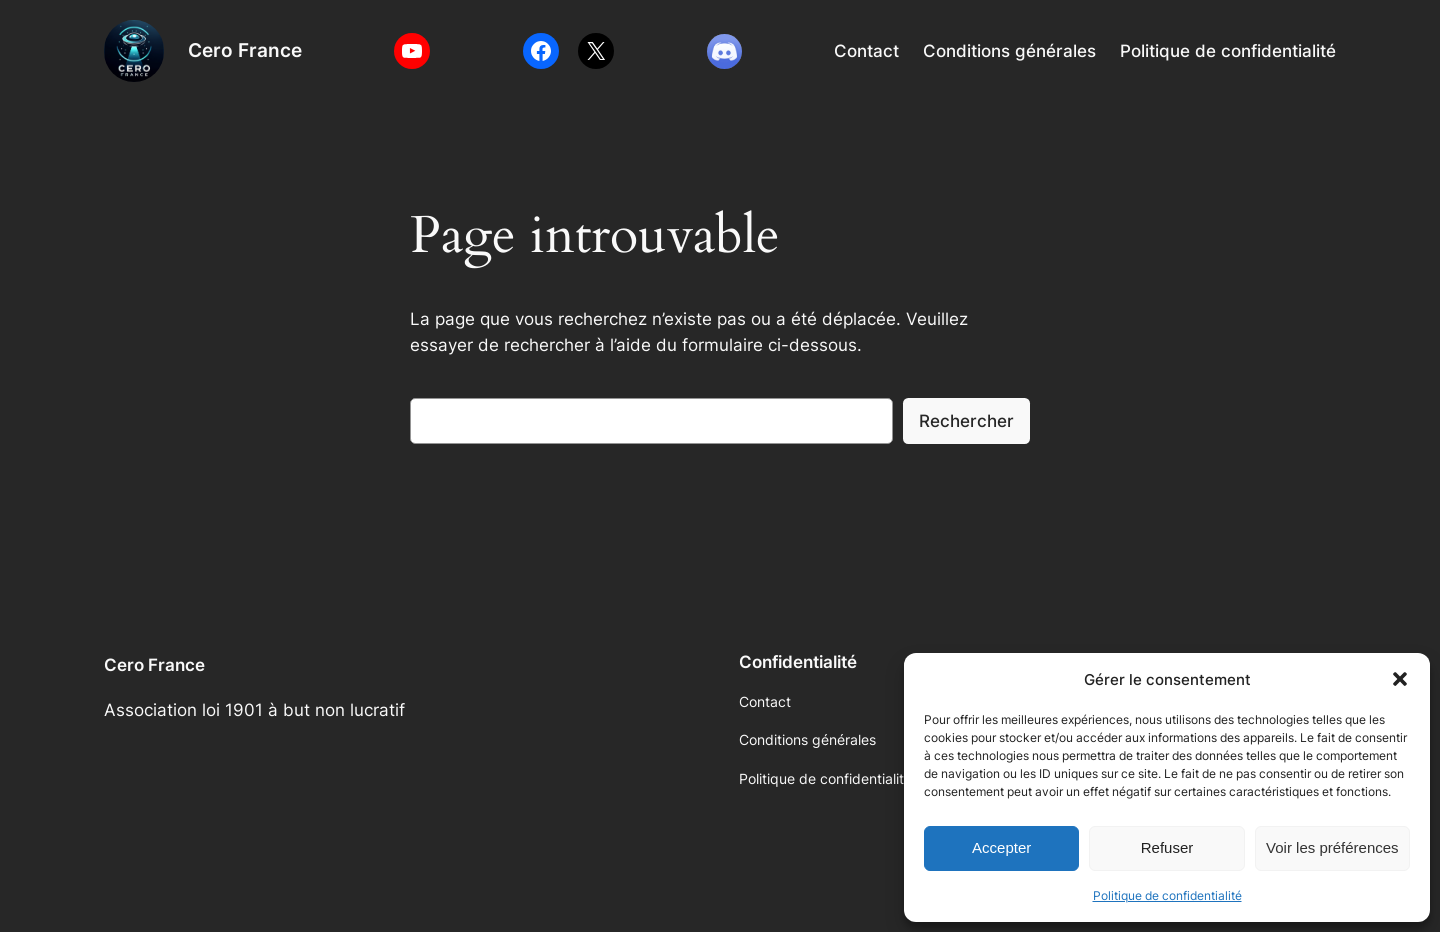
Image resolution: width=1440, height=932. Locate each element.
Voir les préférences (1332, 847)
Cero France (245, 50)
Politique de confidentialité (1167, 895)
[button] (1400, 679)
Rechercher (966, 421)
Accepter (1001, 847)
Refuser (1167, 847)
